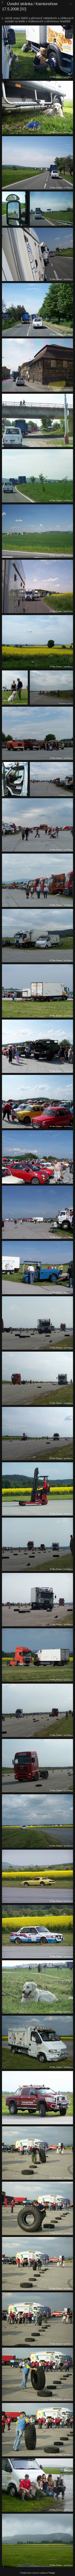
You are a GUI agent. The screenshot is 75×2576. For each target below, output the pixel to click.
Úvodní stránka (20, 4)
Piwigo (52, 2573)
